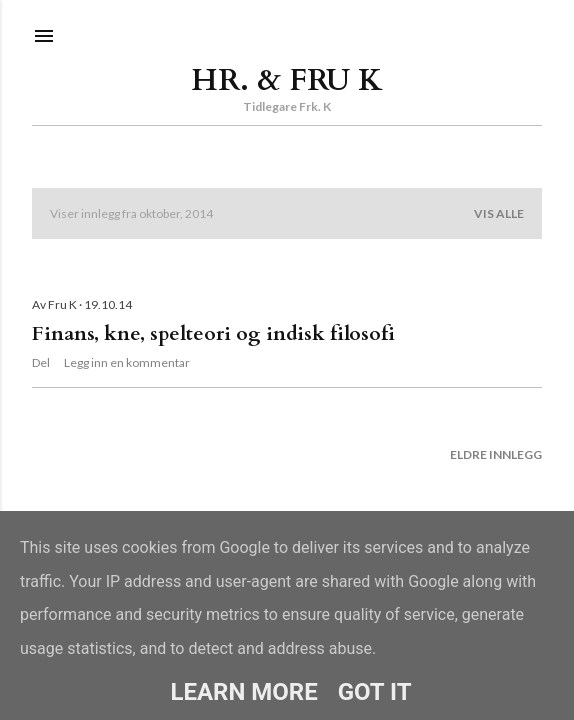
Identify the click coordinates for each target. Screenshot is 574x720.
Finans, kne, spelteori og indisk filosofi (213, 333)
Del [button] (41, 362)
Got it (375, 692)
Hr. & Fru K (287, 80)
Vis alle (499, 213)
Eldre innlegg (496, 454)
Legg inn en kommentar (127, 362)
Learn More (243, 692)
